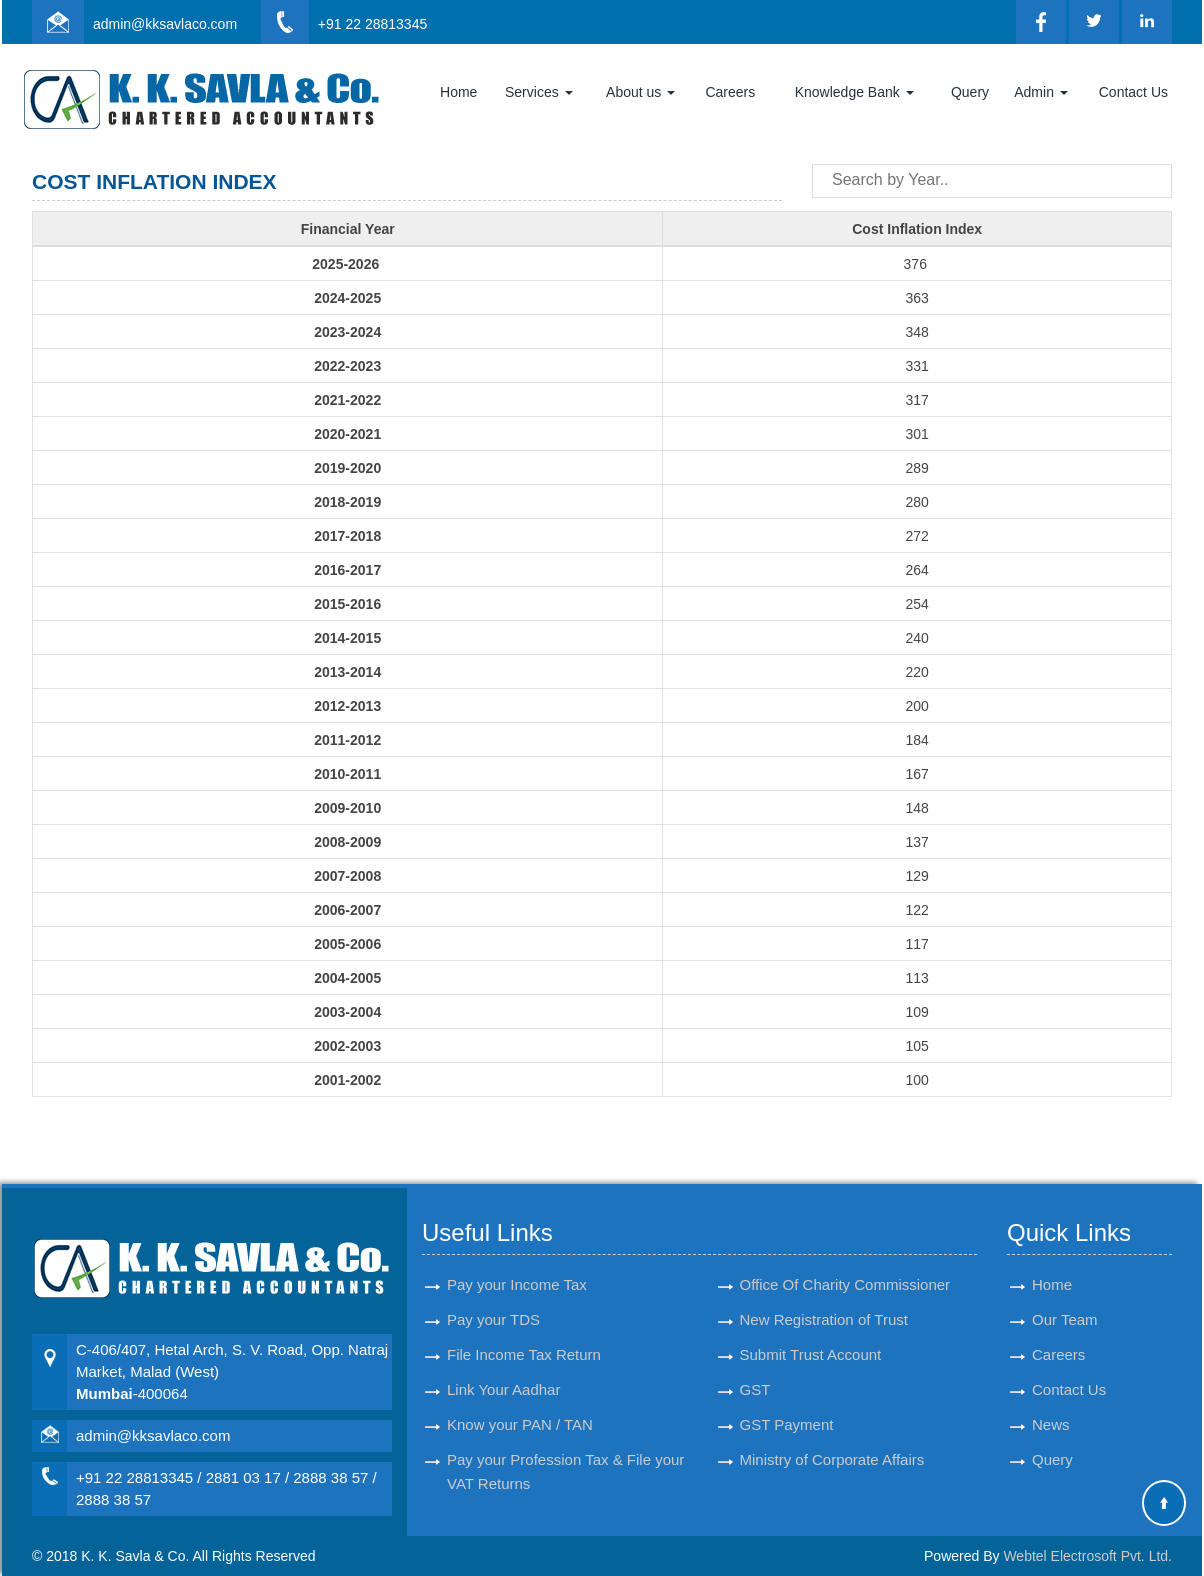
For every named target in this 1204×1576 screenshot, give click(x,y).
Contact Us (1133, 92)
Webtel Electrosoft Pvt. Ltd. (1087, 1556)
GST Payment (787, 1406)
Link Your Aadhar (503, 1371)
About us (640, 92)
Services (539, 92)
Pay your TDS (493, 1301)
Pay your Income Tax (517, 1266)
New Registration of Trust (824, 1301)
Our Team (1065, 1301)
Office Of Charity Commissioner (845, 1266)
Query (970, 92)
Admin (1041, 92)
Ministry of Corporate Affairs (832, 1441)
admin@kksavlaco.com (165, 24)
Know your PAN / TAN (520, 1406)
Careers (730, 92)
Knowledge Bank (854, 92)
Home (458, 92)
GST (755, 1371)
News (1051, 1406)
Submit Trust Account (811, 1336)
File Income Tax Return (524, 1336)
